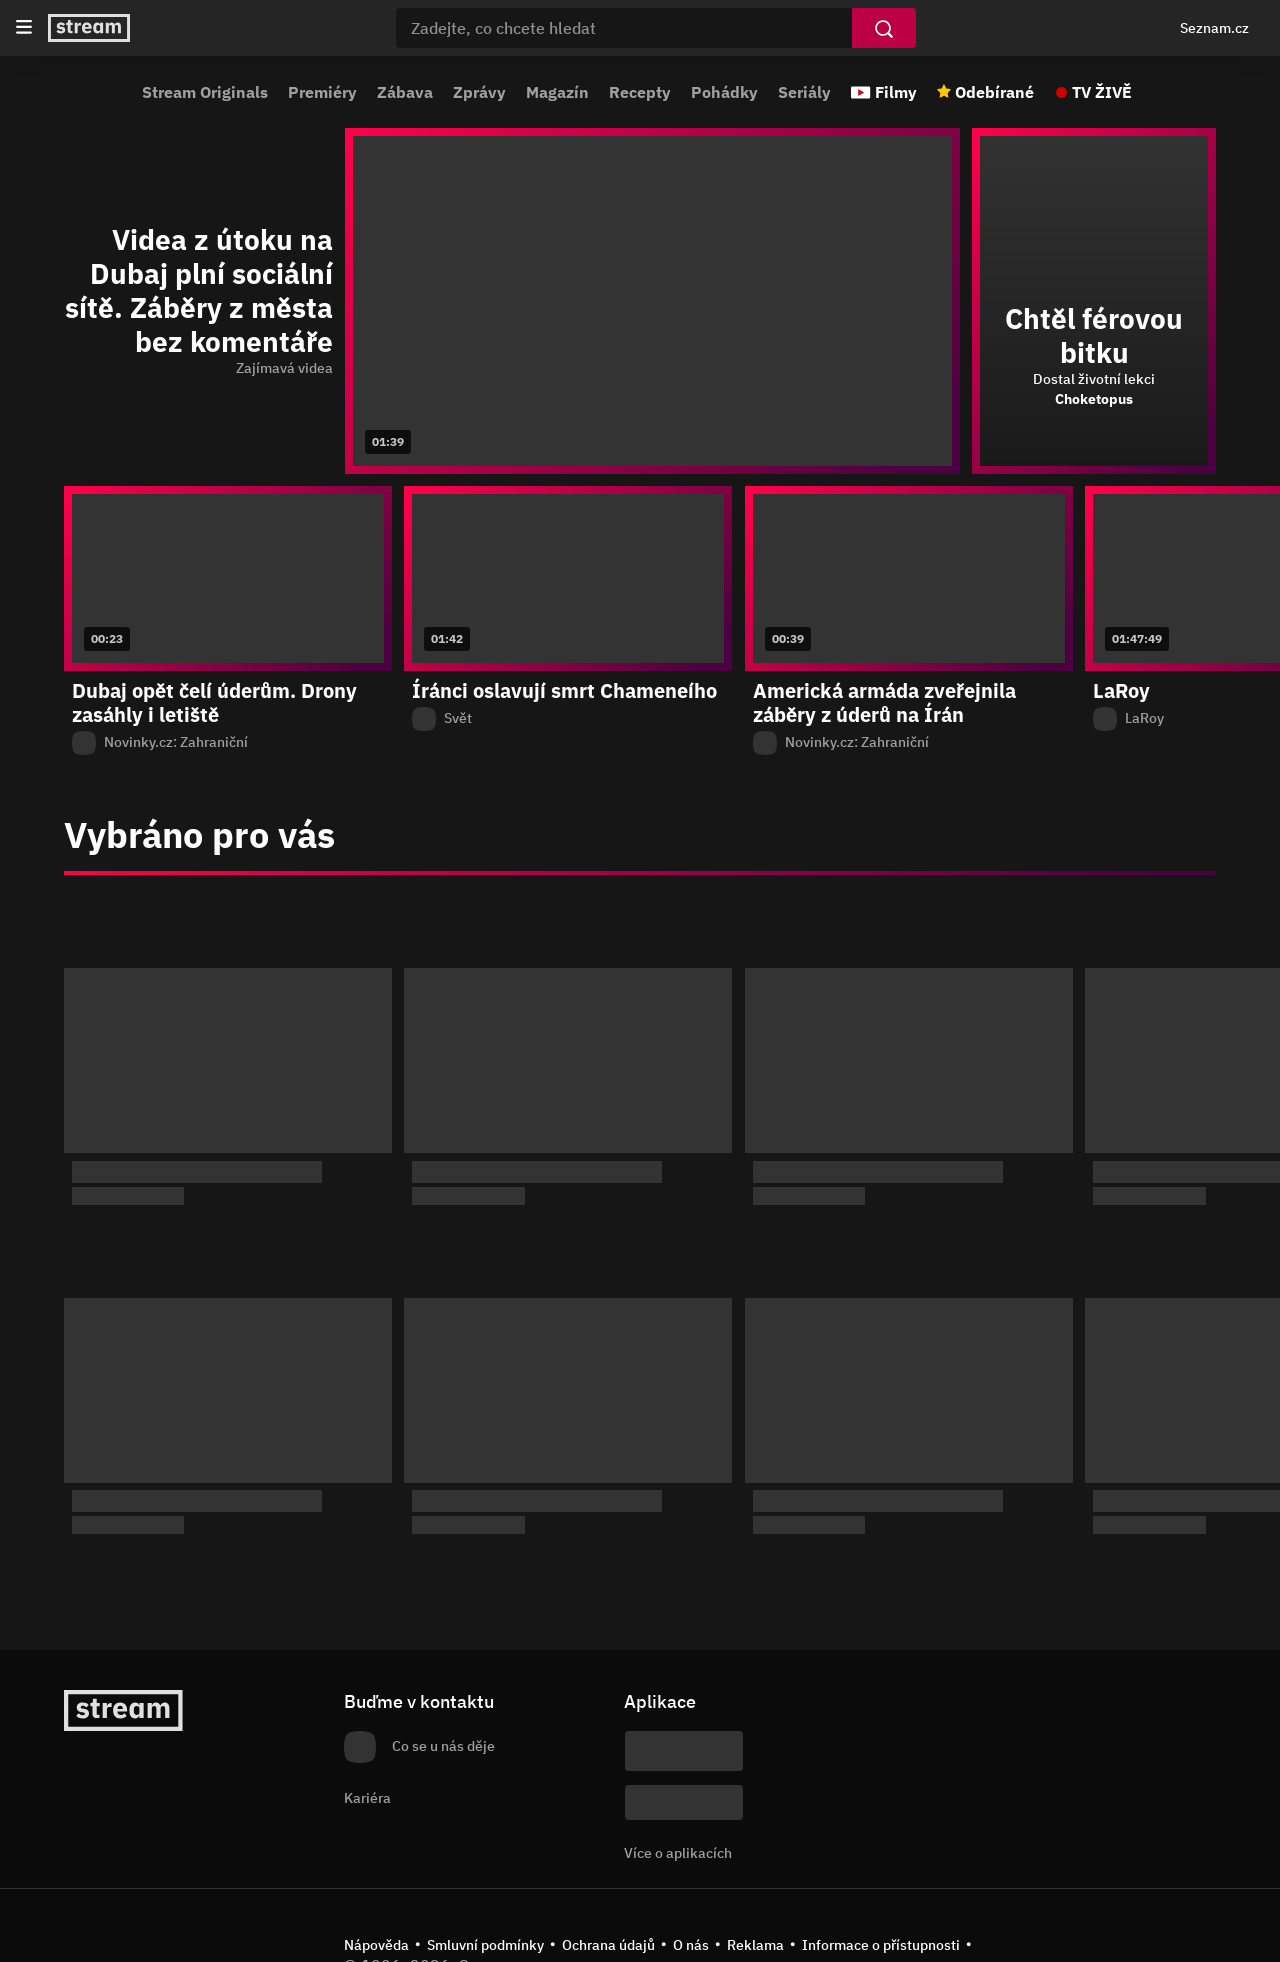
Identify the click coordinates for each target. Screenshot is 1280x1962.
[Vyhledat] (884, 28)
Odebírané (994, 92)
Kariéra (367, 1798)
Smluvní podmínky (485, 1945)
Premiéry (322, 92)
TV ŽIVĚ (1102, 92)
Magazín (557, 92)
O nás (691, 1945)
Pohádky (724, 92)
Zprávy (479, 92)
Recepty (640, 92)
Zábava (405, 92)
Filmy (896, 92)
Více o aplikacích (678, 1853)
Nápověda (376, 1945)
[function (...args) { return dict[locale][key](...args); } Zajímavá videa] (198, 369)
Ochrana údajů (608, 1945)
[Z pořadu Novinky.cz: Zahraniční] (228, 743)
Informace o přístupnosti (881, 1945)
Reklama (755, 1945)
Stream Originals (205, 92)
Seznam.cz (1214, 28)
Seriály (804, 92)
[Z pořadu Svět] (568, 719)
